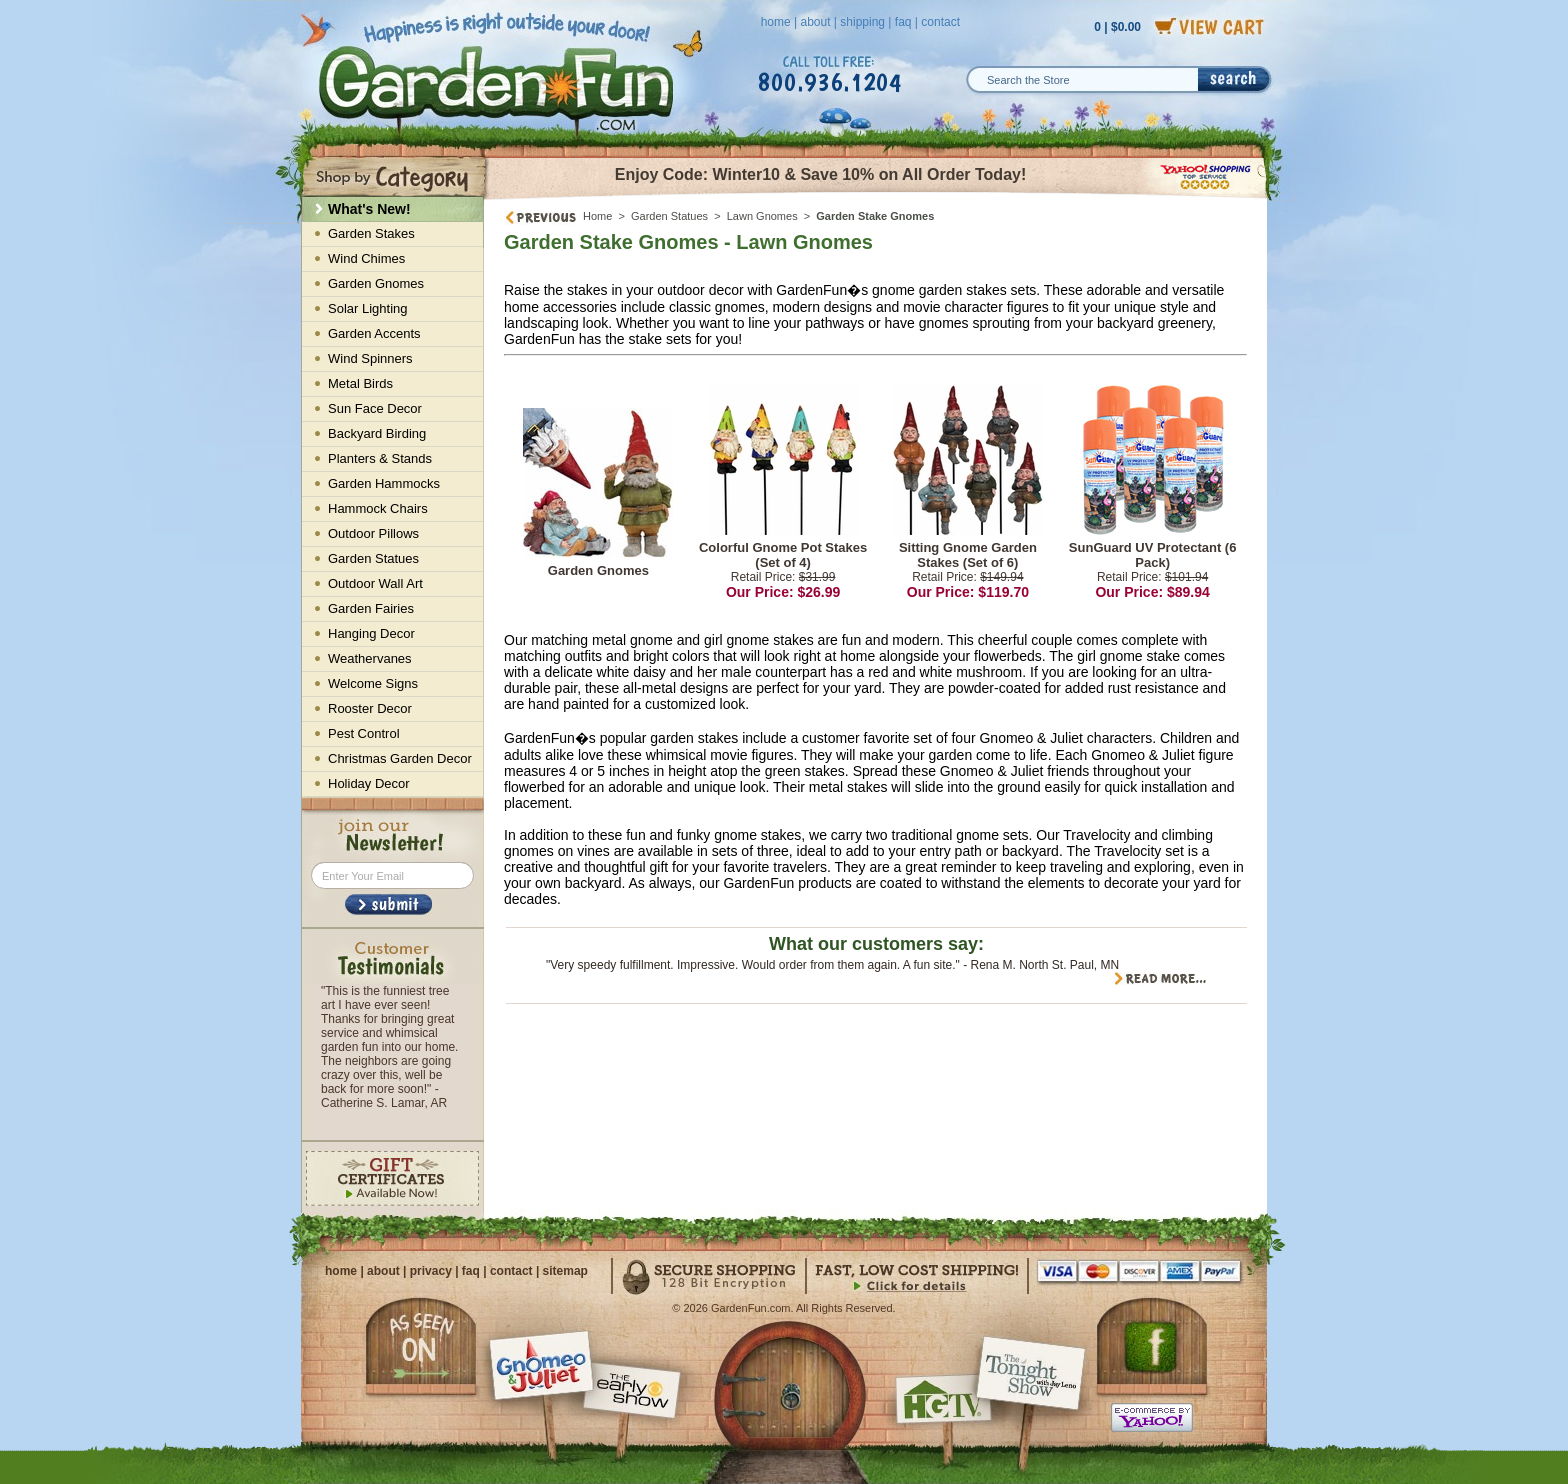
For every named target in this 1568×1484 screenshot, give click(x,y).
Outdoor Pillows (373, 533)
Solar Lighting (368, 308)
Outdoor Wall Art (375, 583)
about (815, 22)
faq (903, 22)
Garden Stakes (371, 233)
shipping (862, 22)
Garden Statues (669, 216)
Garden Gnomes (598, 570)
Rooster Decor (370, 708)
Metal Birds (360, 383)
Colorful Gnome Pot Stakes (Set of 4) (783, 555)
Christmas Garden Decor (400, 758)
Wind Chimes (366, 258)
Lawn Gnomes (762, 216)
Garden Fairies (371, 608)
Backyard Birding (377, 433)
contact (940, 22)
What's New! (369, 209)
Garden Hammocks (384, 483)
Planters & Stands (380, 458)
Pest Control (364, 733)
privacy (431, 1271)
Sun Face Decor (375, 408)
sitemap (565, 1271)
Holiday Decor (369, 783)
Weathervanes (370, 658)
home (776, 22)
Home (597, 216)
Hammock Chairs (378, 508)
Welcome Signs (373, 683)
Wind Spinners (370, 358)
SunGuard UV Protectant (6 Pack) (1153, 555)
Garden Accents (374, 333)
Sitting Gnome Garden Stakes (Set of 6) (968, 555)
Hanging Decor (371, 633)
